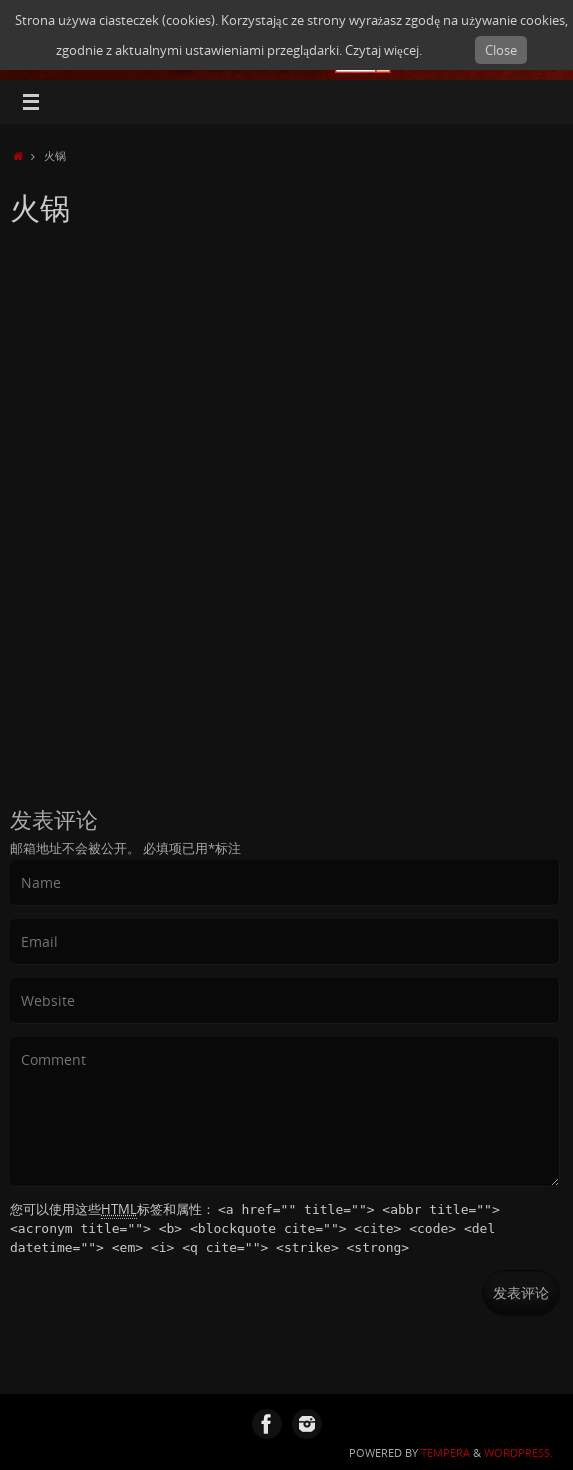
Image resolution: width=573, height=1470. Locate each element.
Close (501, 50)
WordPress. (518, 1452)
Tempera (445, 1452)
